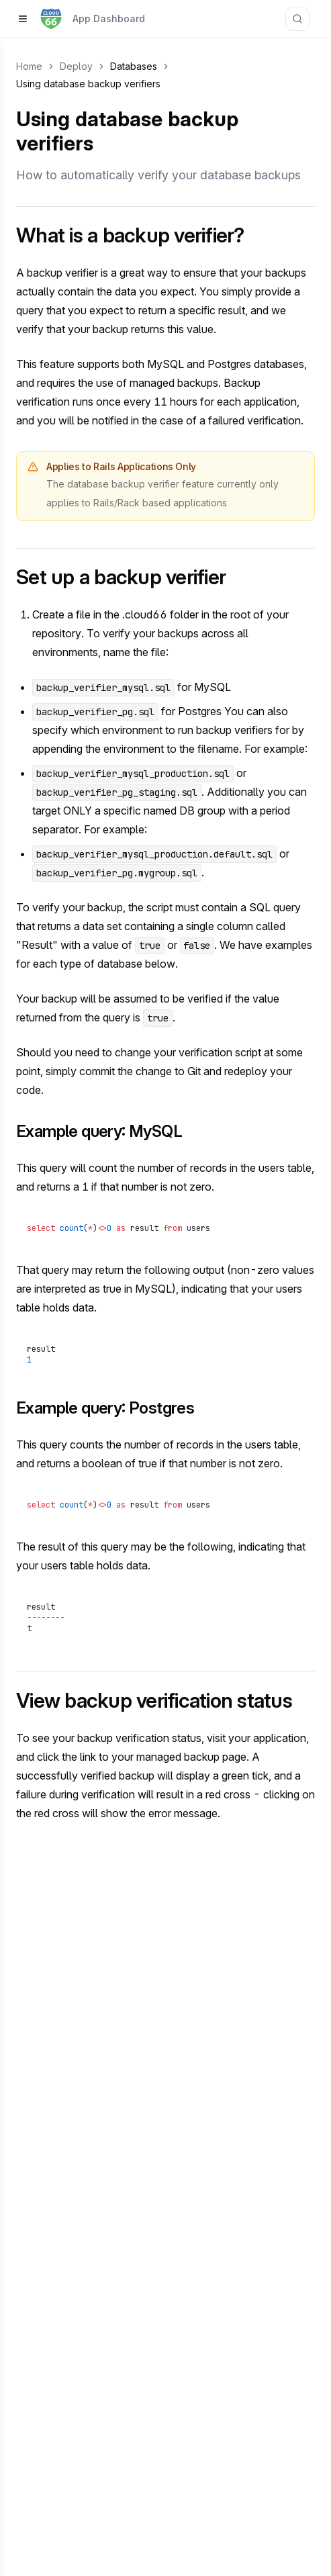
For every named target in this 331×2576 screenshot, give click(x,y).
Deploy (76, 66)
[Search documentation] (297, 19)
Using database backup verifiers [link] (88, 83)
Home (29, 66)
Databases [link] (133, 66)
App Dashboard (109, 18)
